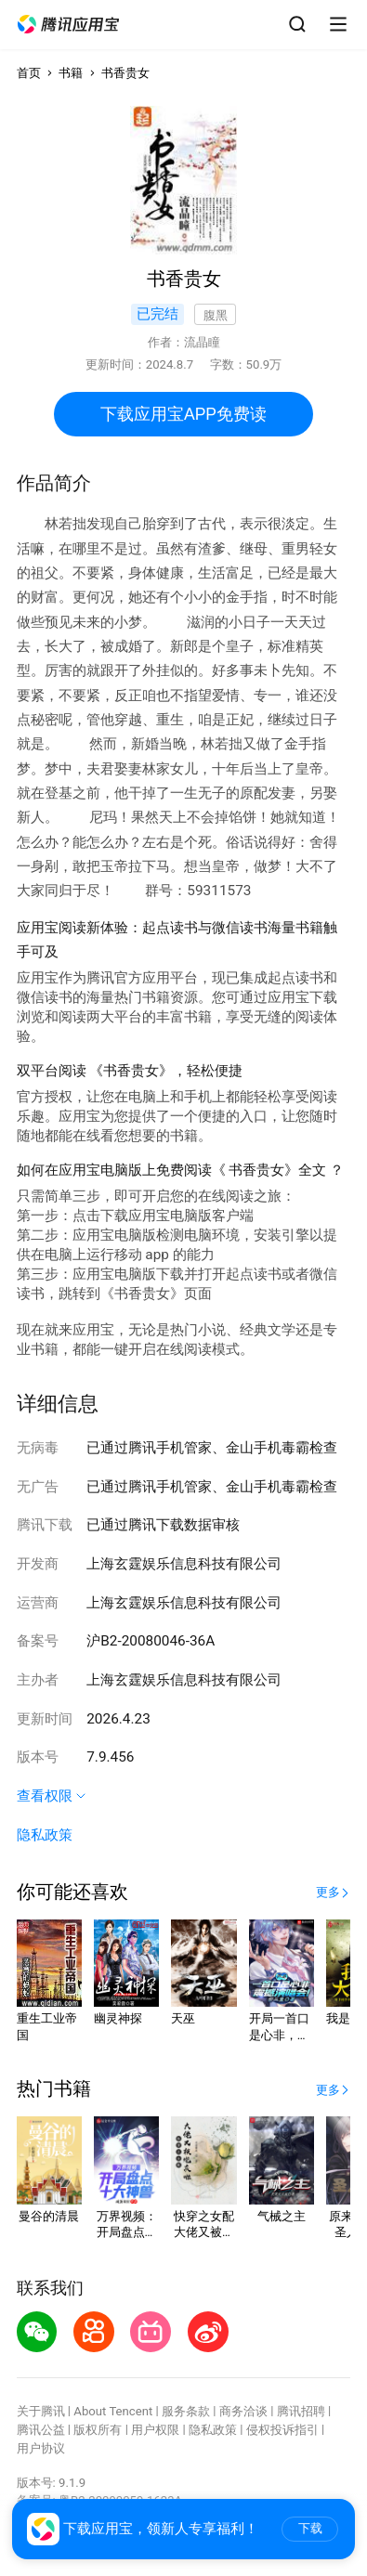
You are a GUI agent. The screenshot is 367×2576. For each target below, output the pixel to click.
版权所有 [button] (97, 2430)
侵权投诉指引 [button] (282, 2430)
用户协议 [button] (41, 2448)
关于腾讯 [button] (41, 2411)
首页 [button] (29, 73)
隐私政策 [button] (44, 1835)
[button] (69, 24)
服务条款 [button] (186, 2411)
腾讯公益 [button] (41, 2430)
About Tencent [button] (112, 2411)
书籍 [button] (71, 73)
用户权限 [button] (155, 2430)
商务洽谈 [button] (243, 2411)
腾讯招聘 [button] (301, 2411)
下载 (310, 2528)
